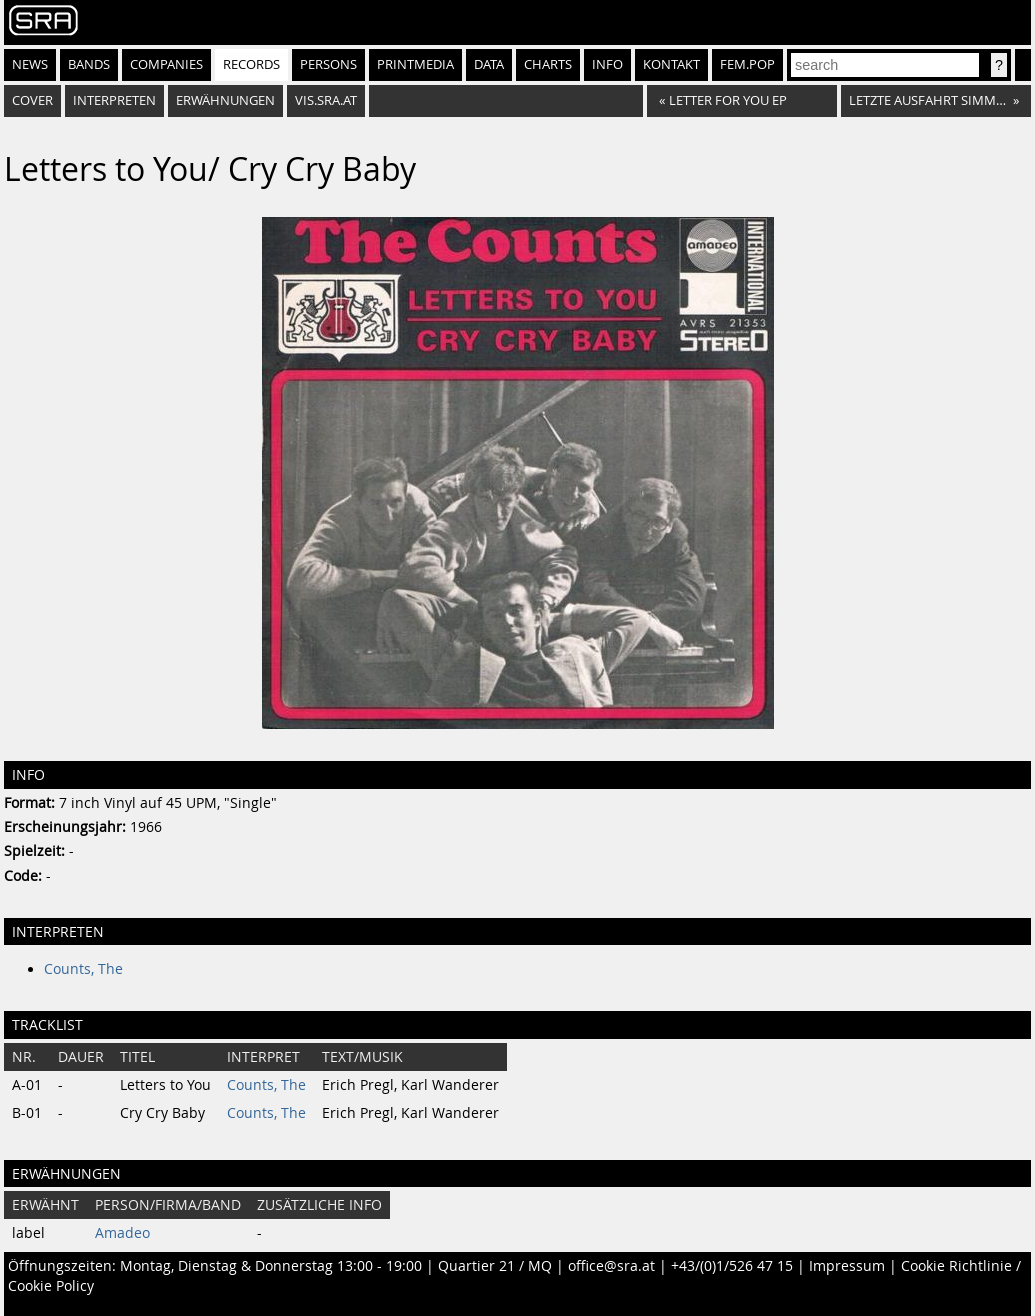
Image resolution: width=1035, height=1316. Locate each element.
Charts (548, 64)
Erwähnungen (225, 100)
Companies (166, 64)
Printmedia (415, 64)
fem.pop (747, 64)
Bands (89, 64)
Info (607, 64)
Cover (32, 100)
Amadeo (122, 1233)
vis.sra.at (326, 100)
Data (489, 64)
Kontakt (671, 64)
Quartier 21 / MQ (495, 1266)
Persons (328, 64)
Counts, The (83, 969)
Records (251, 64)
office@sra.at (611, 1266)
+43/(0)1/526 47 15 (732, 1266)
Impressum (847, 1266)
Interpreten (114, 100)
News (30, 64)
